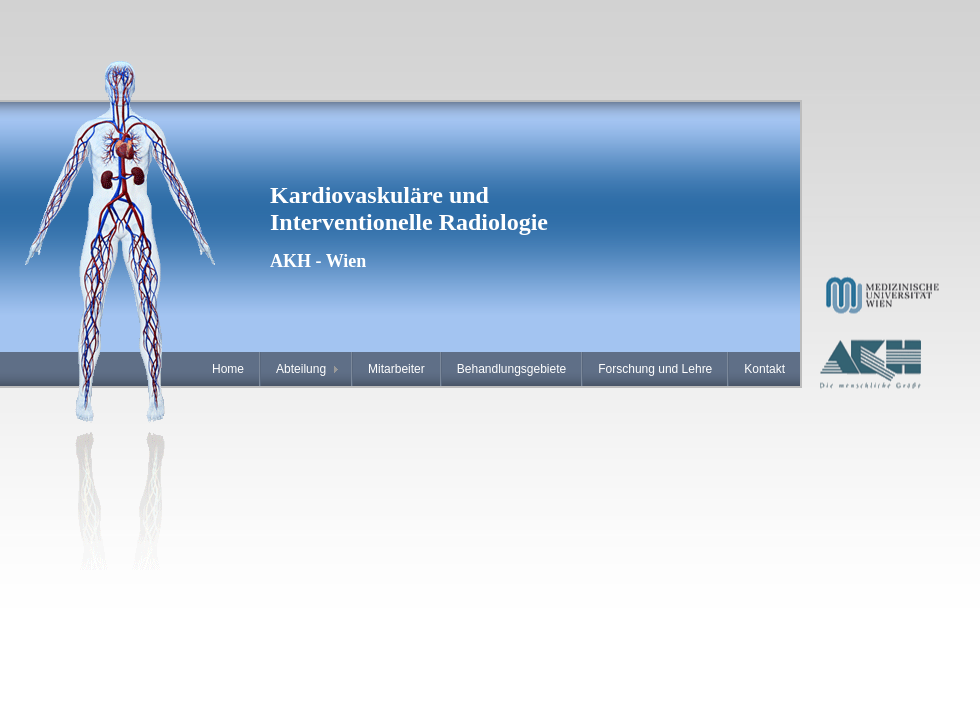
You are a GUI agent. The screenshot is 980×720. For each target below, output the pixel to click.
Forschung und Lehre (655, 369)
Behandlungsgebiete (511, 369)
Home (228, 369)
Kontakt (764, 369)
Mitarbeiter (396, 369)
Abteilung (301, 369)
